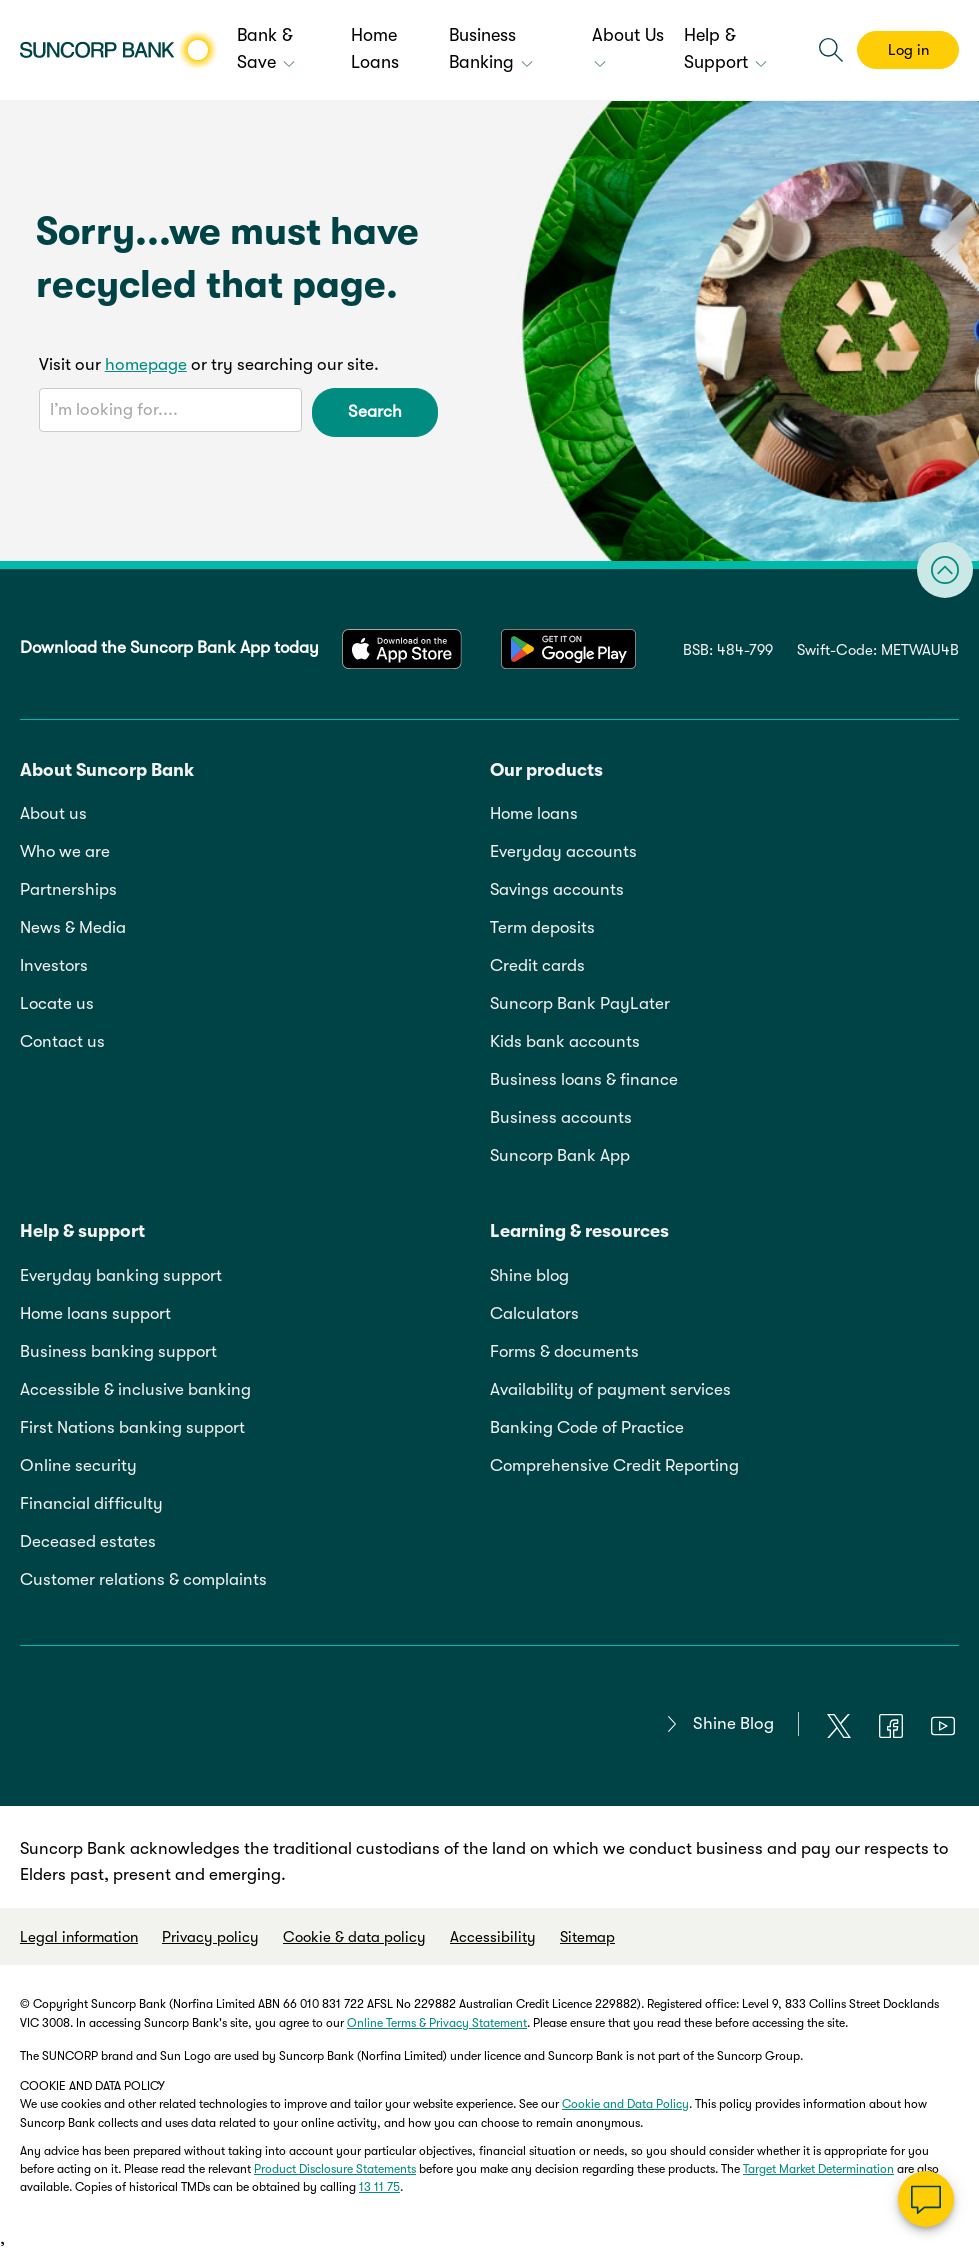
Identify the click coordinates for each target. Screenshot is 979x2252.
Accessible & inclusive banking (135, 1389)
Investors (54, 965)
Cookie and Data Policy (625, 2104)
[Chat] (926, 2199)
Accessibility (493, 1937)
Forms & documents (564, 1351)
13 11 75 (379, 2187)
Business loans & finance (584, 1079)
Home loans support (95, 1313)
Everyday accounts (563, 851)
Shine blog (529, 1275)
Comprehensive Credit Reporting (614, 1465)
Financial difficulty (91, 1503)
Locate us (57, 1003)
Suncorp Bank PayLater (580, 1003)
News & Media (73, 927)
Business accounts (561, 1117)
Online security (78, 1465)
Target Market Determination (818, 2169)
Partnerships (68, 889)
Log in (908, 50)
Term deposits (542, 927)
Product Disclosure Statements (335, 2169)
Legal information (79, 1937)
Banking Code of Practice (587, 1427)
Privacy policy (210, 1937)
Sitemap (587, 1937)
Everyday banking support (121, 1275)
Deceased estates (88, 1541)
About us (53, 813)
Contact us (62, 1041)
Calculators (534, 1313)
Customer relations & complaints (143, 1579)
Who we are (65, 851)
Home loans (534, 813)
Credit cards (537, 965)
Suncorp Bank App (560, 1155)
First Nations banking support (132, 1427)
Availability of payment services (610, 1389)
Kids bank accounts (565, 1041)
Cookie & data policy (354, 1937)
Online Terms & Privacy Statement (437, 2023)
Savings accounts (557, 889)
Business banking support (118, 1351)
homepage (146, 364)
